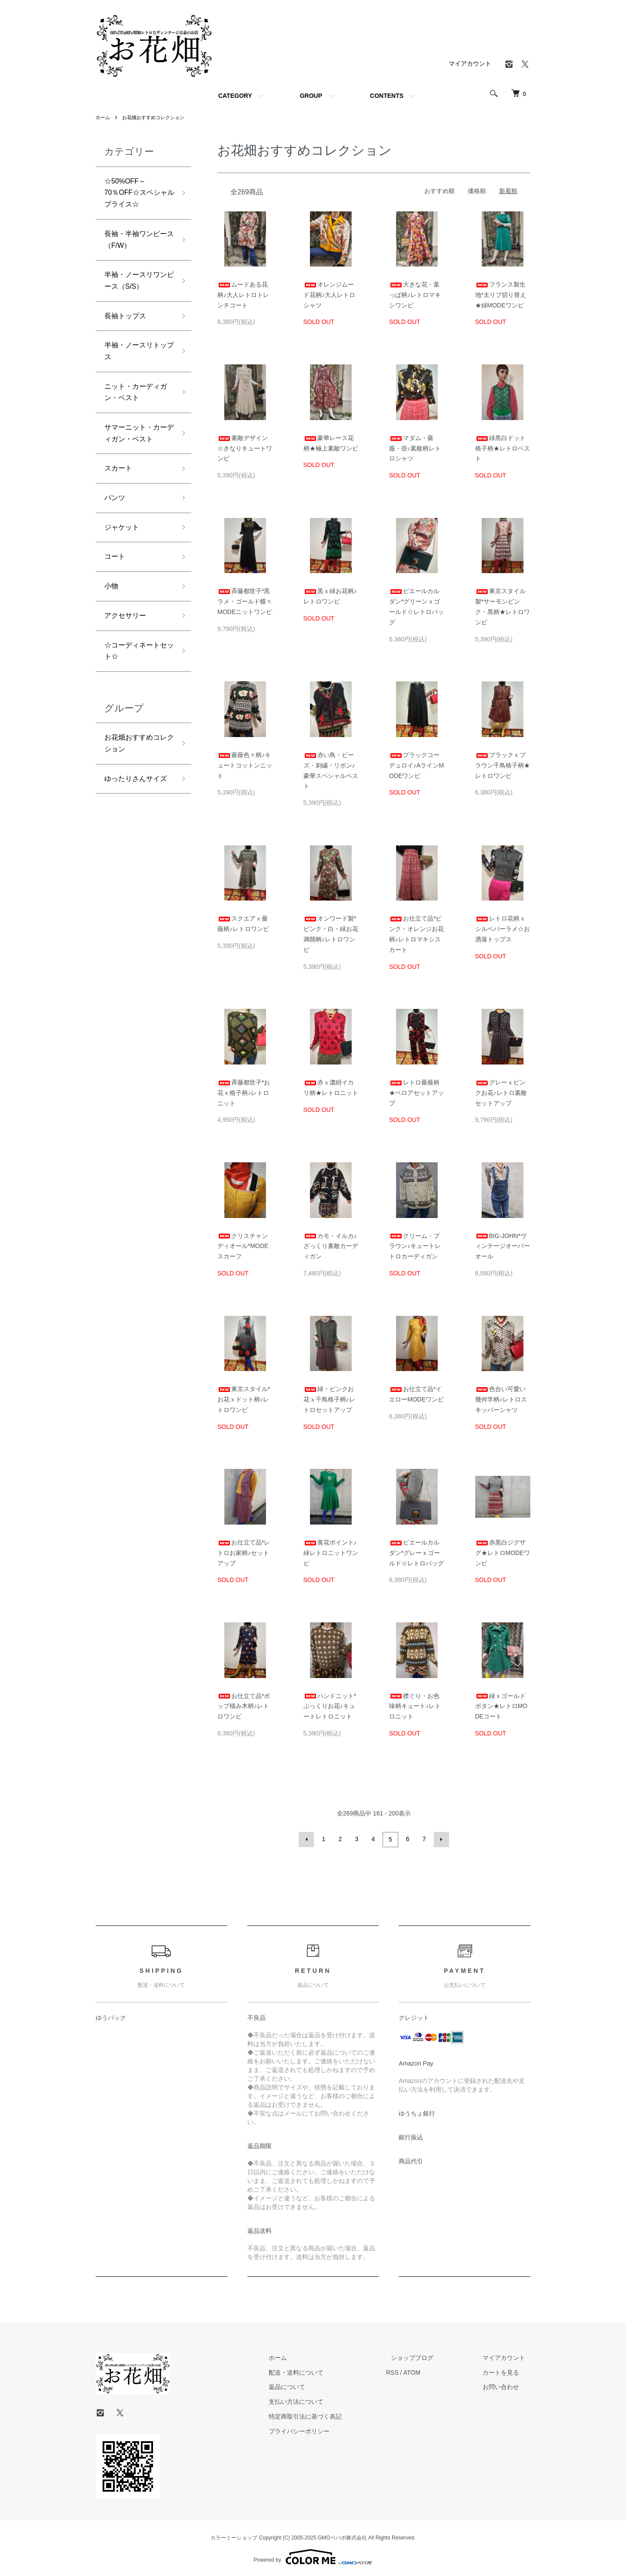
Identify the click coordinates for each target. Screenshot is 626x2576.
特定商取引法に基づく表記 (330, 2415)
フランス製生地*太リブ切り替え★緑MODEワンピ (500, 295)
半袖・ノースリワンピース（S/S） (135, 291)
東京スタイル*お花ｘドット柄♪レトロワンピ (243, 1399)
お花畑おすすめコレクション (157, 117)
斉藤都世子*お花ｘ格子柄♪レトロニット (243, 1093)
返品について (312, 2385)
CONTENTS (386, 95)
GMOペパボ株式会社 (342, 2536)
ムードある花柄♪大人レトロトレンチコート (243, 295)
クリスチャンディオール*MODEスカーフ (242, 1246)
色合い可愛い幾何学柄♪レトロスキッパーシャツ (501, 1399)
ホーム (103, 117)
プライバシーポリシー (324, 2429)
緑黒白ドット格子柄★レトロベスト (502, 448)
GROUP (311, 95)
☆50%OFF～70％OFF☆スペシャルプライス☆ (136, 195)
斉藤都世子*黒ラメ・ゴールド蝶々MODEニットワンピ (244, 601)
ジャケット (123, 568)
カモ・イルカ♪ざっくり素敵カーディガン (330, 1246)
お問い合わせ (506, 2385)
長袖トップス (127, 328)
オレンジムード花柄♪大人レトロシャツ (329, 295)
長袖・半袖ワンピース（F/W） (135, 247)
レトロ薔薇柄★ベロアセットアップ (416, 1093)
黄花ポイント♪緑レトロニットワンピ (330, 1553)
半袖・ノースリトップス (135, 367)
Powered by (312, 2555)
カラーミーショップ (233, 2536)
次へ (440, 1839)
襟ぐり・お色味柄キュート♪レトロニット (415, 1706)
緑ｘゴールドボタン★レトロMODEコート (501, 1706)
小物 (112, 631)
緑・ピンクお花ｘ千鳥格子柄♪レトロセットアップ (329, 1399)
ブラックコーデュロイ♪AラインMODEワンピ (416, 765)
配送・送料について (321, 2370)
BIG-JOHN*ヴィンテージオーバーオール (502, 1246)
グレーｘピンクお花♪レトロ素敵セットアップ (501, 1093)
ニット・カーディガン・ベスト (135, 411)
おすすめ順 (439, 190)
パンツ (116, 537)
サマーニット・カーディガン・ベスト (135, 462)
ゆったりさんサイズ (135, 840)
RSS (412, 2370)
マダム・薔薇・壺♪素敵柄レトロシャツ (415, 448)
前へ (308, 1839)
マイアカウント (470, 63)
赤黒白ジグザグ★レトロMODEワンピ (502, 1553)
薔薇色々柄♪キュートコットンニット (244, 765)
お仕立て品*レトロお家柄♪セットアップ (243, 1553)
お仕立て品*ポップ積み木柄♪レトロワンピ (243, 1706)
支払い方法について (321, 2400)
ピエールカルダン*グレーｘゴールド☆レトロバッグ (416, 1553)
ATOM (431, 2370)
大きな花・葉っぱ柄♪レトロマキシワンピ (415, 295)
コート (116, 599)
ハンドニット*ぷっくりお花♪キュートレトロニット (329, 1706)
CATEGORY (235, 95)
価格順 (477, 190)
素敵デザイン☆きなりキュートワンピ (244, 448)
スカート (120, 506)
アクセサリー (127, 662)
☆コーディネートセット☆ (135, 700)
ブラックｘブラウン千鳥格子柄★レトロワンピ (502, 765)
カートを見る (506, 2370)
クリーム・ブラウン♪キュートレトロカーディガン (415, 1246)
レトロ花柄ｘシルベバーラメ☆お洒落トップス (502, 929)
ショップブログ (427, 2356)
